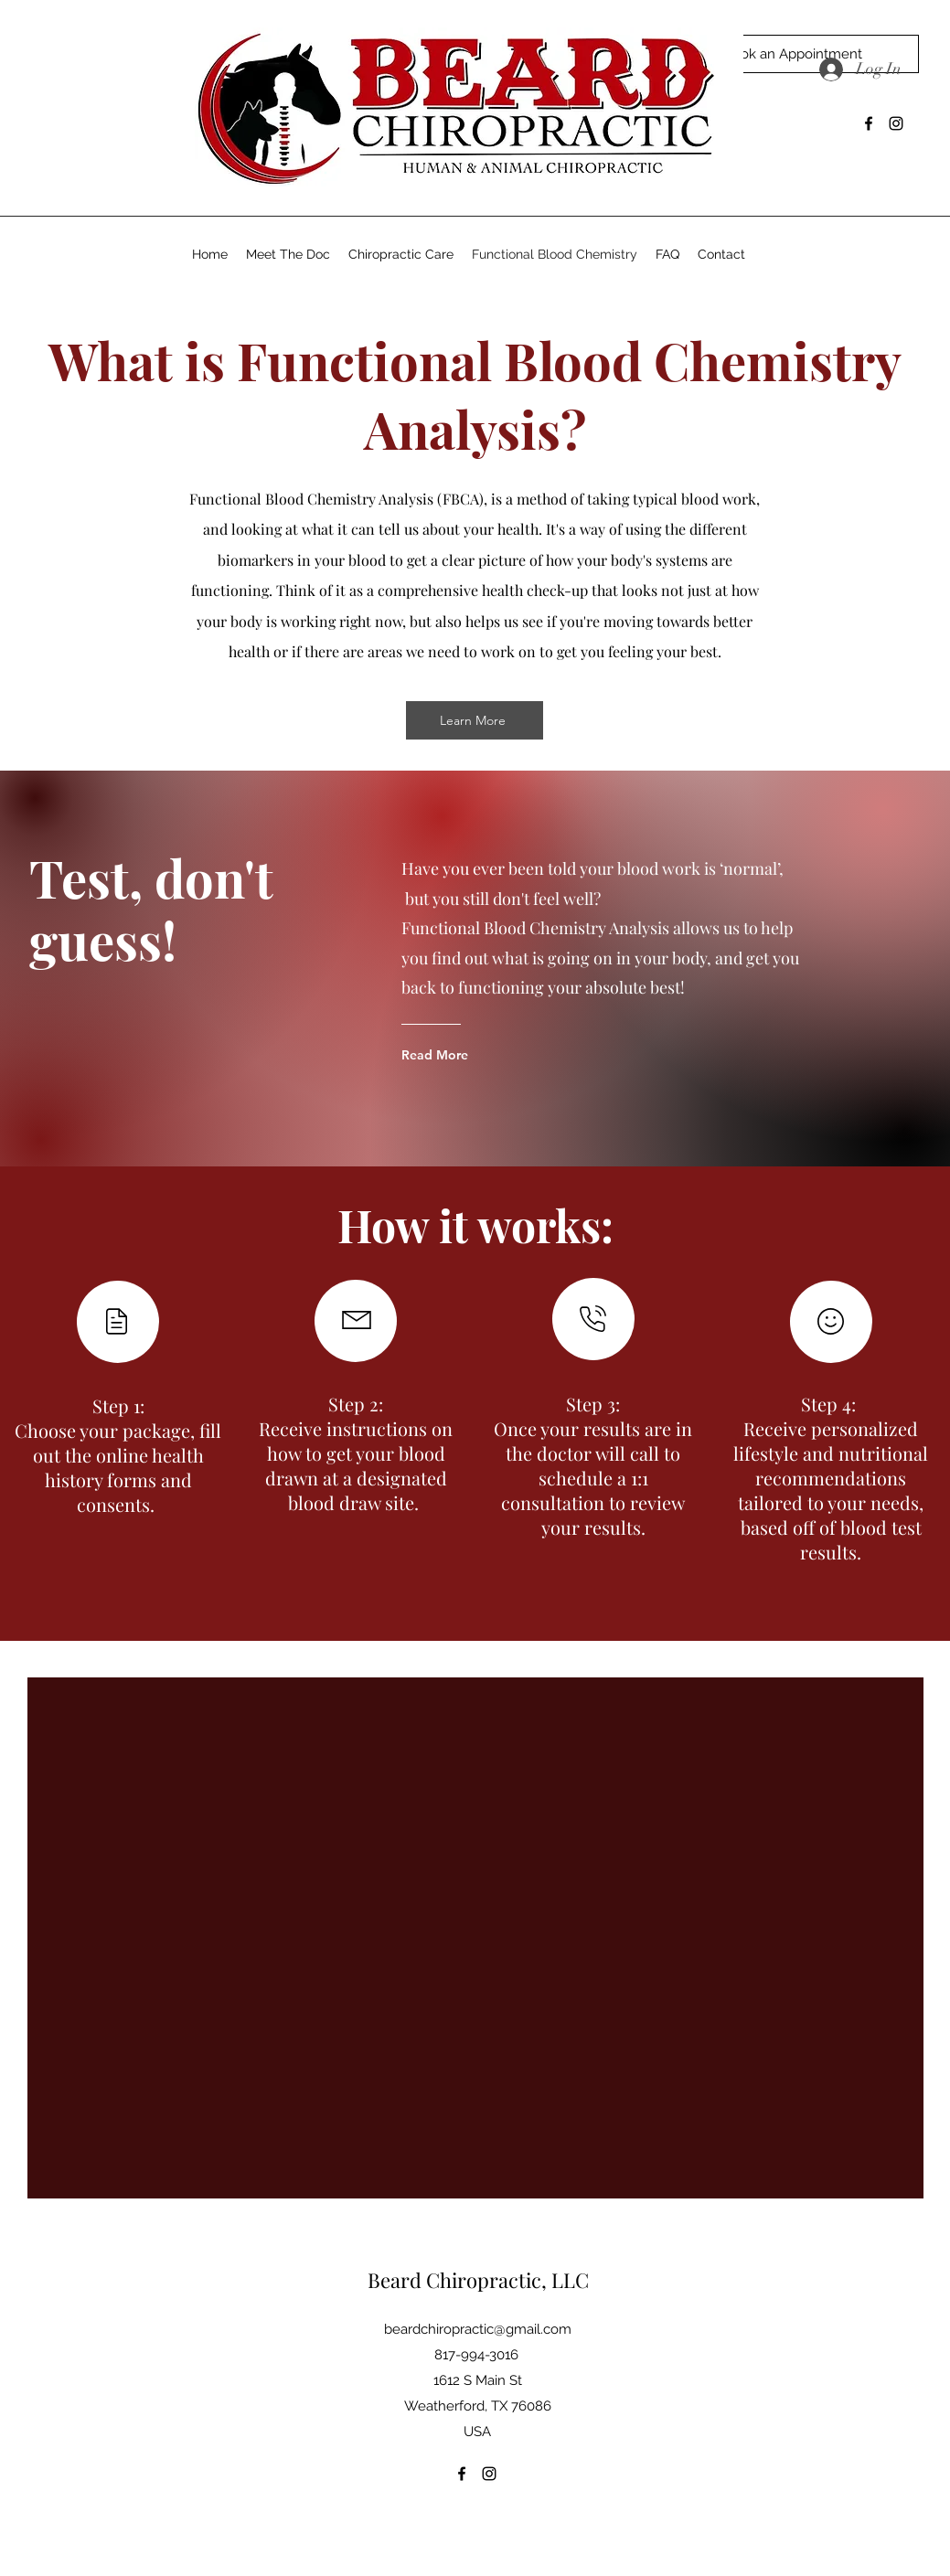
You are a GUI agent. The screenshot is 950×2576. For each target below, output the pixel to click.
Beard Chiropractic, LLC (478, 2280)
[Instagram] (896, 123)
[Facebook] (868, 123)
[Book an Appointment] (792, 54)
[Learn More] (474, 720)
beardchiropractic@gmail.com (477, 2329)
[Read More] (475, 1055)
